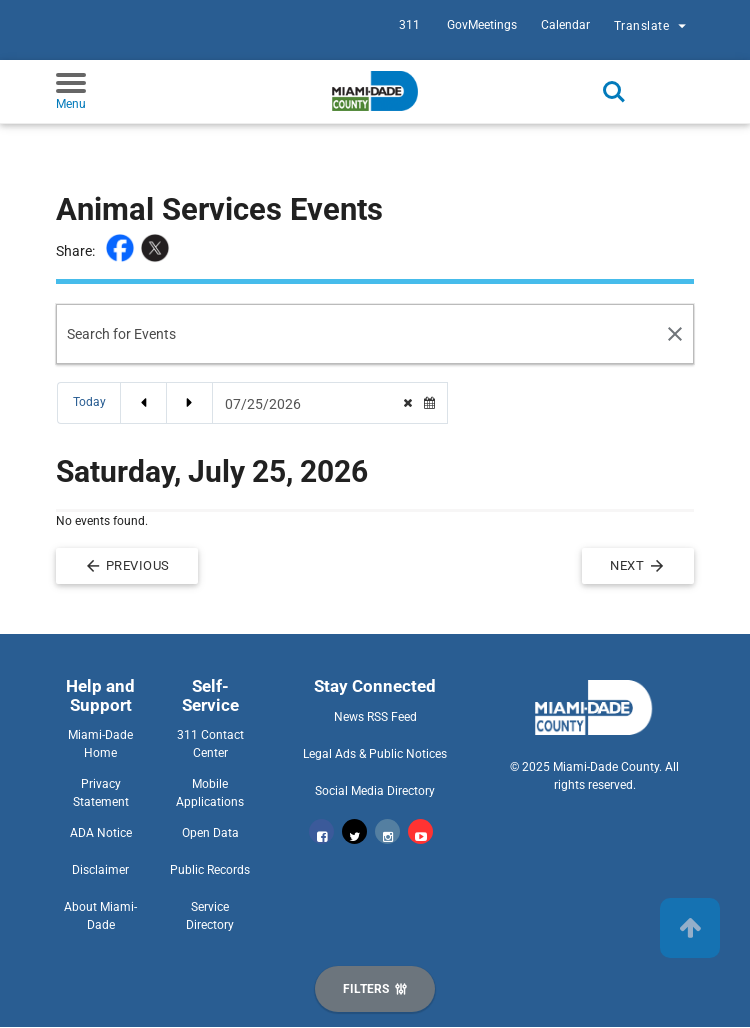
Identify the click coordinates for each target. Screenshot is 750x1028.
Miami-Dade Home (100, 744)
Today (89, 402)
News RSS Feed (375, 717)
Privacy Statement (101, 793)
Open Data (210, 833)
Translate (652, 27)
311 (409, 25)
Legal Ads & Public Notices (375, 754)
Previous (127, 566)
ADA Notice (101, 833)
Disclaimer (100, 870)
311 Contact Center (210, 744)
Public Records (210, 870)
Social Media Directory (375, 791)
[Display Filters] (375, 989)
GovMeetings (482, 25)
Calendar (565, 25)
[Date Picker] (308, 404)
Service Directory (210, 916)
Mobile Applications (210, 793)
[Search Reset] (675, 334)
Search (614, 92)
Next (638, 566)
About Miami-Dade (100, 916)
